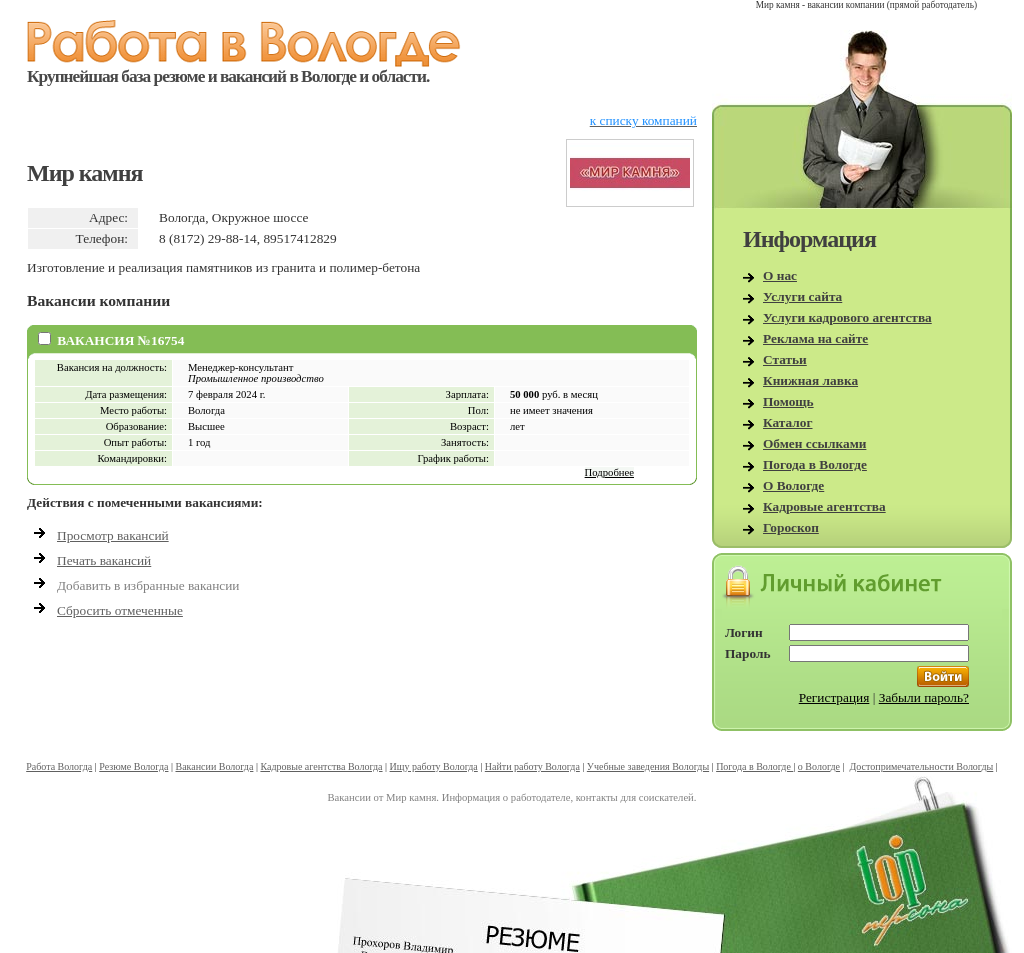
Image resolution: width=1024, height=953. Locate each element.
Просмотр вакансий (113, 535)
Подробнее (609, 472)
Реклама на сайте (815, 338)
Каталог (788, 422)
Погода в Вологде (815, 464)
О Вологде (793, 485)
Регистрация (834, 697)
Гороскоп (791, 527)
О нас (780, 275)
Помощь (788, 401)
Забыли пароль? (924, 697)
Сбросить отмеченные (120, 610)
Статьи (785, 359)
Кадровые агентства (824, 506)
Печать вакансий (104, 560)
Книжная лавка (810, 380)
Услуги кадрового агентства (847, 317)
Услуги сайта (802, 296)
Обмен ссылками (814, 443)
